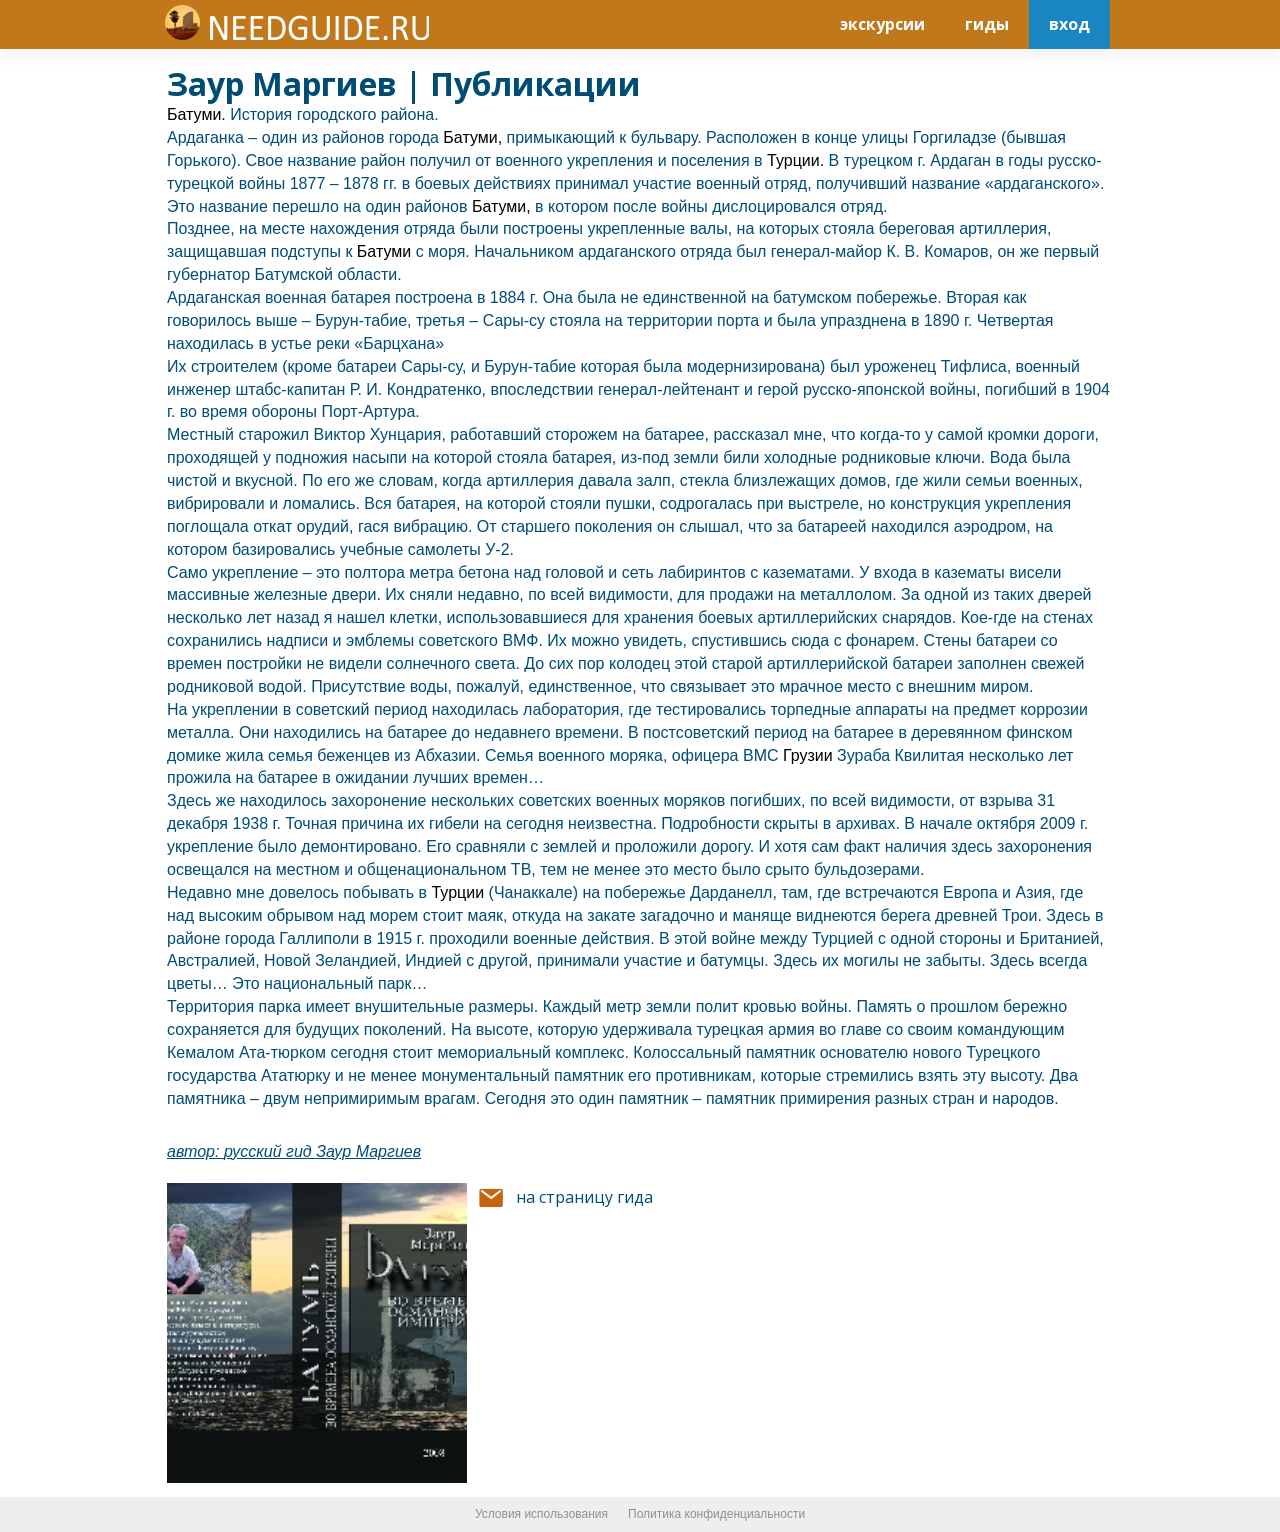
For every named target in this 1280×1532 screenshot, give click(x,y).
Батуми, (472, 137)
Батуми (386, 251)
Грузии (810, 755)
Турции (459, 892)
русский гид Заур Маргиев (322, 1151)
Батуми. (196, 114)
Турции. (795, 160)
